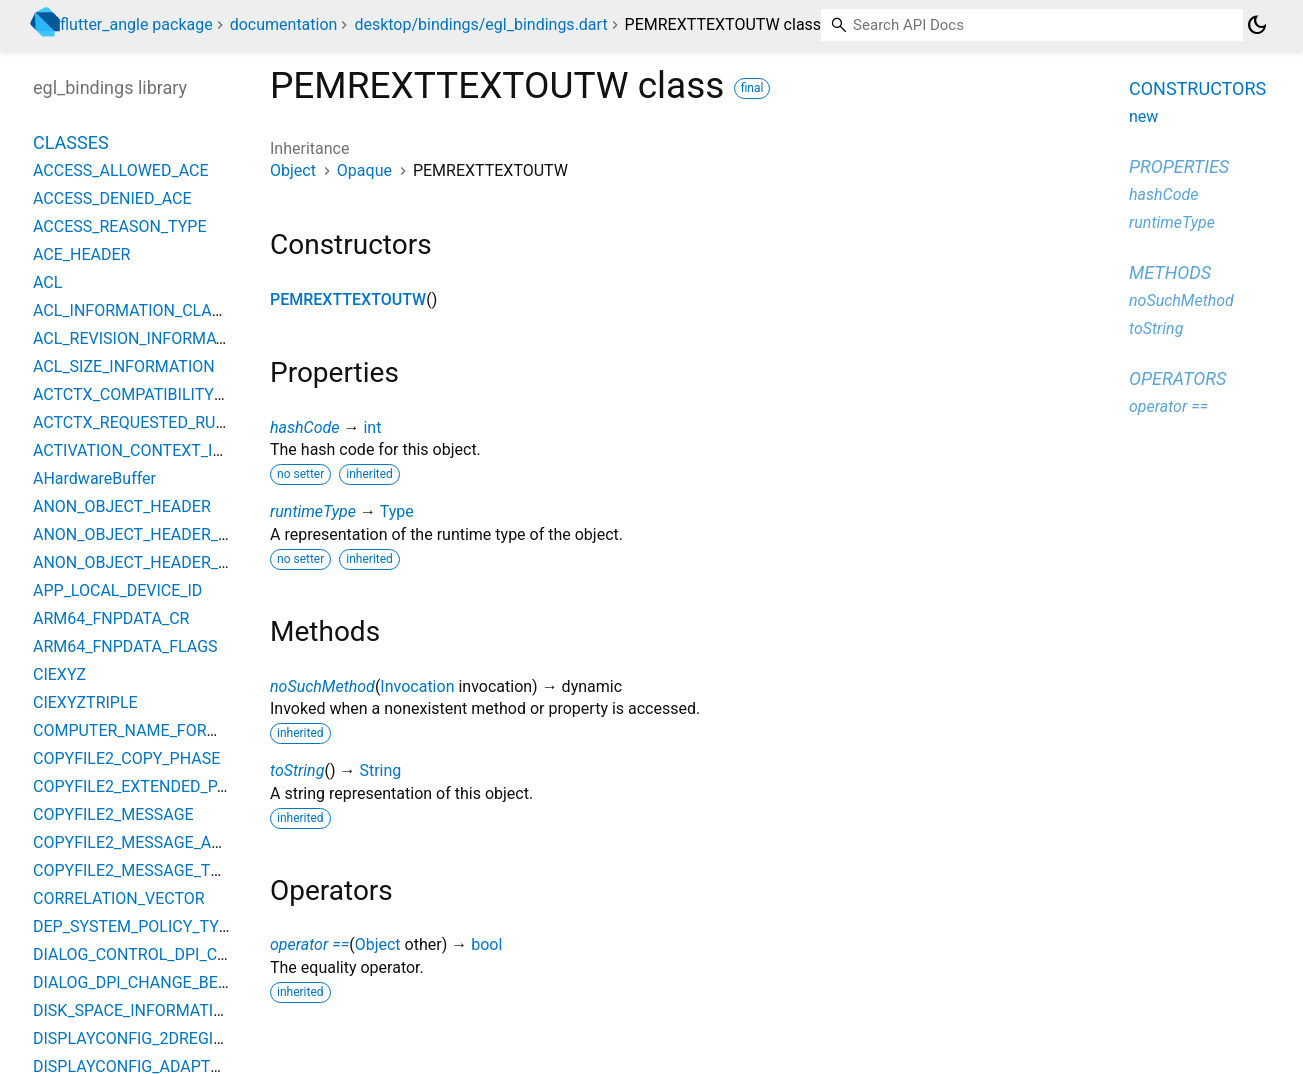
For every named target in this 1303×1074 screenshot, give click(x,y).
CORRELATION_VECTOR (119, 898)
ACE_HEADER (81, 254)
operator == (309, 944)
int (372, 427)
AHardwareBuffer (94, 478)
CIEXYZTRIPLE (85, 702)
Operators (1177, 378)
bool (486, 944)
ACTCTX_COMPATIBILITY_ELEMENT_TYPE (185, 394)
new (1143, 116)
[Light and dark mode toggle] (1257, 25)
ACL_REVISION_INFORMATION (142, 338)
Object (293, 170)
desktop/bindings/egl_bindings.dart (480, 24)
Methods (1170, 272)
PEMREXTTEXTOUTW (348, 299)
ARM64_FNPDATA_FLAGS (125, 646)
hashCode (304, 427)
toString (297, 770)
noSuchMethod (322, 686)
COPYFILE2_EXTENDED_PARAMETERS (171, 786)
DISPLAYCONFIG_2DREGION (134, 1038)
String (380, 770)
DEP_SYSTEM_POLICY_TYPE (135, 926)
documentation (284, 24)
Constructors (1197, 88)
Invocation (417, 686)
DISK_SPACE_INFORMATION (134, 1010)
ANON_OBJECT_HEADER (122, 506)
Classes (71, 142)
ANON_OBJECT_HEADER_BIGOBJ (153, 534)
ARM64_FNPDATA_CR (111, 618)
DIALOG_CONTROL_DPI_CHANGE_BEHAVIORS (198, 954)
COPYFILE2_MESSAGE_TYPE (136, 870)
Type (397, 511)
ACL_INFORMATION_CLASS (132, 310)
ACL (47, 282)
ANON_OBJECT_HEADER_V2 (135, 562)
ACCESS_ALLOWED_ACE (121, 170)
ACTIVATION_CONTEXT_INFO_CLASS (166, 450)
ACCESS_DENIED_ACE (112, 198)
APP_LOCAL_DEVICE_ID (117, 590)
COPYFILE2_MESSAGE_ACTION (145, 842)
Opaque (364, 170)
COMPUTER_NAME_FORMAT (136, 730)
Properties (1179, 166)
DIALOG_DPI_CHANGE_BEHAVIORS (158, 982)
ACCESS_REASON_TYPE (120, 226)
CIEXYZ (59, 674)
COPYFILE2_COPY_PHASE (126, 758)
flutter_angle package (136, 24)
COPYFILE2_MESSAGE (113, 814)
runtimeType (313, 511)
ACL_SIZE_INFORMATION (124, 366)
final (752, 88)
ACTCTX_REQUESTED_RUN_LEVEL (156, 422)
